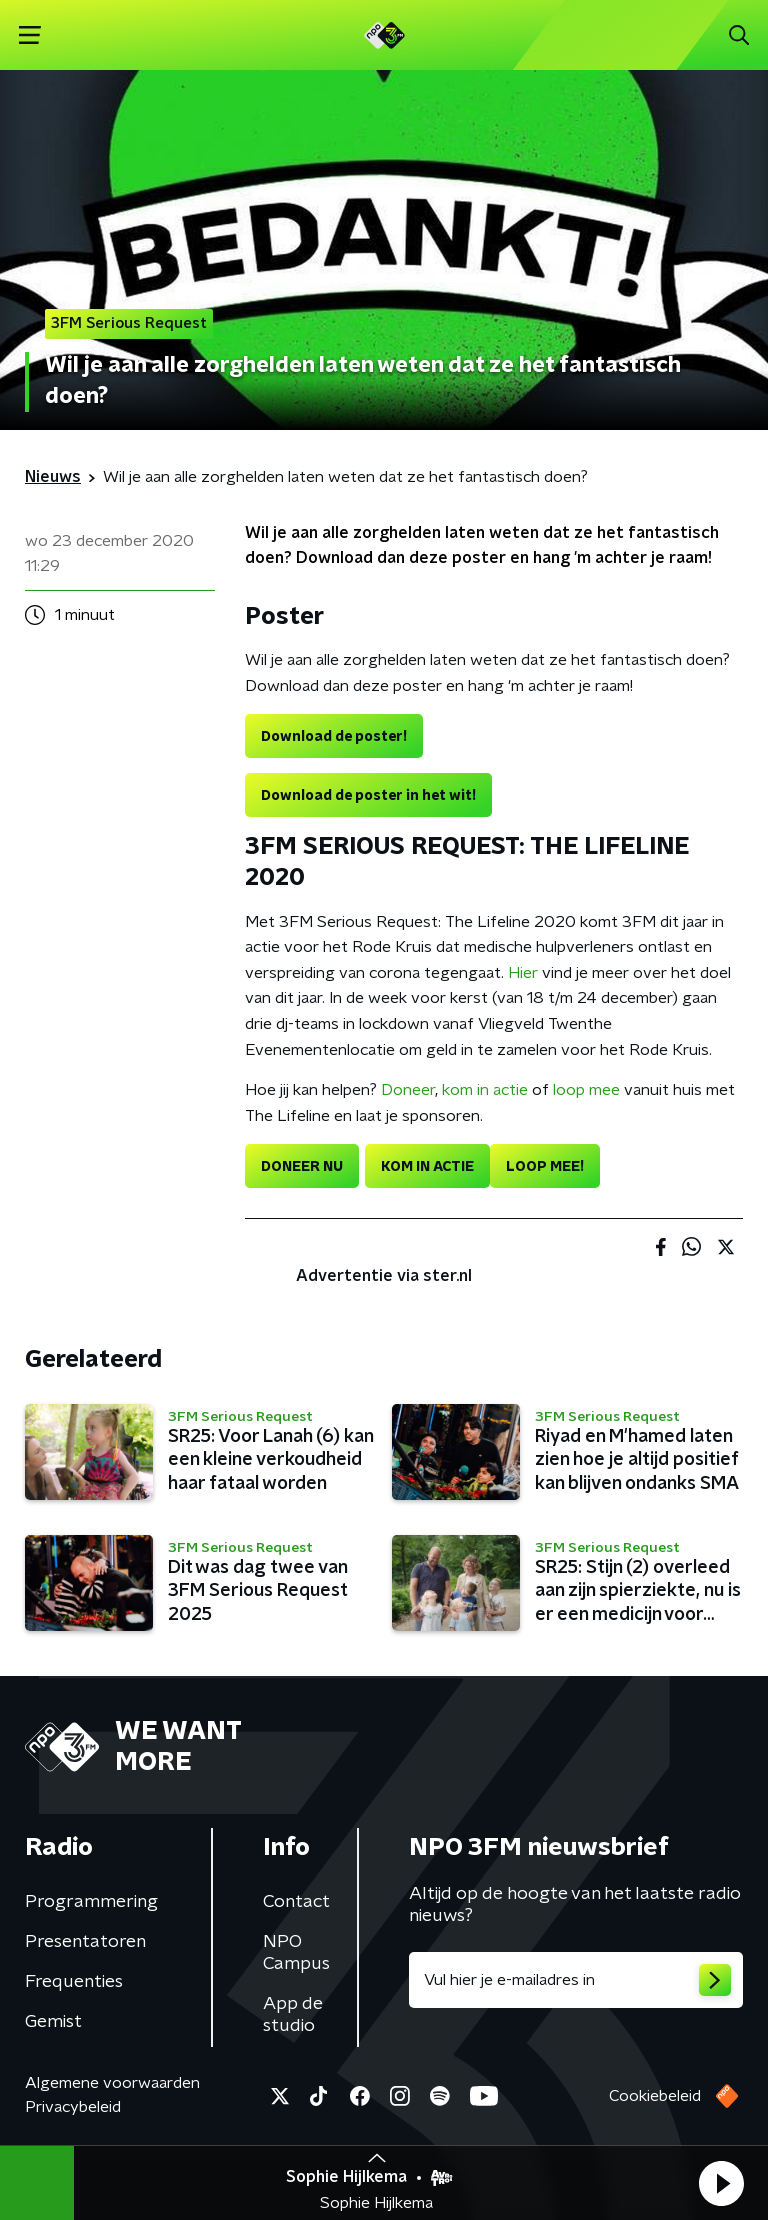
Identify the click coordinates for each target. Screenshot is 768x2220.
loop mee (586, 1090)
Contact (296, 1902)
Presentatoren (85, 1942)
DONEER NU (302, 1167)
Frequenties (74, 1982)
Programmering (91, 1902)
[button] (721, 2183)
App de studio (293, 2015)
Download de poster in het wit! (368, 796)
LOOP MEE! (545, 1167)
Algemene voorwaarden (112, 2083)
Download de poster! (334, 737)
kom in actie (485, 1090)
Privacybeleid (73, 2107)
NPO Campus (296, 1953)
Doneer (408, 1090)
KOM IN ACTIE (427, 1167)
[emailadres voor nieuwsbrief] (576, 1980)
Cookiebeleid (655, 2096)
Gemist (53, 2022)
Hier (523, 973)
